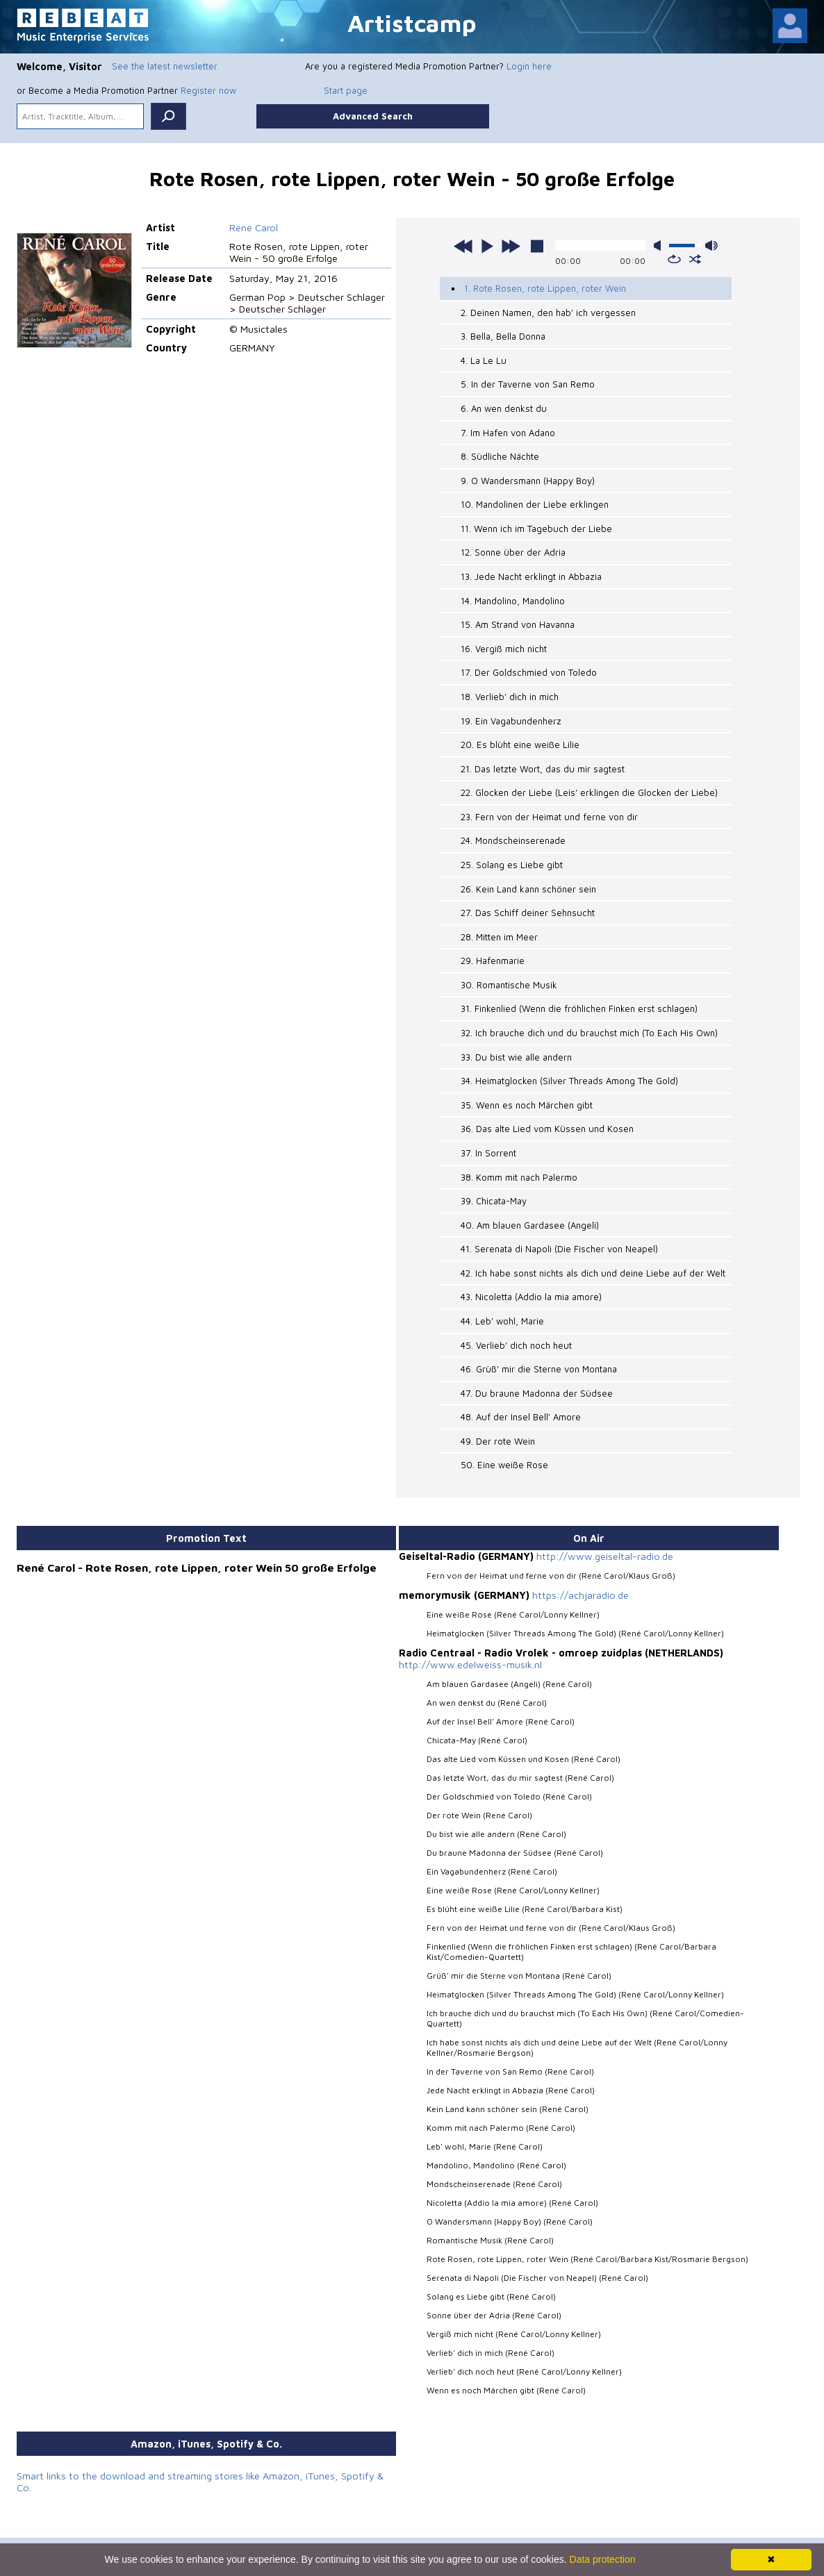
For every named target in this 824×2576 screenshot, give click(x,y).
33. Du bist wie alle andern (516, 1052)
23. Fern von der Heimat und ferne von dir (549, 814)
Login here (529, 66)
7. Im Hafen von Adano (508, 431)
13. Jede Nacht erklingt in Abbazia (531, 575)
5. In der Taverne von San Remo (528, 384)
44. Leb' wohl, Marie (502, 1315)
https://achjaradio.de (580, 1589)
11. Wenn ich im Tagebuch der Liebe (536, 527)
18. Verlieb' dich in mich (510, 694)
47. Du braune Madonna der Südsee (536, 1387)
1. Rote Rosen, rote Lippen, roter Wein (545, 288)
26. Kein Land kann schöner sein (528, 885)
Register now (208, 90)
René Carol (253, 227)
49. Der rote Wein (498, 1434)
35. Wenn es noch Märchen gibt (527, 1100)
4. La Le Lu (483, 359)
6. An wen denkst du (503, 407)
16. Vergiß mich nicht (504, 646)
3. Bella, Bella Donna (503, 336)
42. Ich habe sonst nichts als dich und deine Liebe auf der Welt (592, 1267)
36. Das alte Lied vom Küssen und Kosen (546, 1124)
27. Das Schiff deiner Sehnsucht (527, 909)
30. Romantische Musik (509, 980)
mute (660, 245)
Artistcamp (412, 22)
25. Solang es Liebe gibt (512, 861)
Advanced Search (373, 116)
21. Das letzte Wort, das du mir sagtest (542, 766)
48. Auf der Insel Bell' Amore (520, 1410)
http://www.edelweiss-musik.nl (469, 1658)
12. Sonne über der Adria (513, 550)
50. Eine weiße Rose (504, 1458)
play (487, 246)
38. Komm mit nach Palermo (519, 1172)
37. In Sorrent (488, 1148)
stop (537, 246)
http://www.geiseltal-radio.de (603, 1550)
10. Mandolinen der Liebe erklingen (535, 503)
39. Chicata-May (494, 1196)
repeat (674, 259)
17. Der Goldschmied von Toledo (529, 670)
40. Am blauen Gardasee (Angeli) (529, 1219)
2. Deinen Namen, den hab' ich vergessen (548, 312)
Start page (346, 90)
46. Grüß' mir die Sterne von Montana (538, 1363)
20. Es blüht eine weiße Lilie (519, 742)
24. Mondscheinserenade (513, 837)
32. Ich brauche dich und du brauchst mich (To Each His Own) (587, 1028)
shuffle (695, 259)
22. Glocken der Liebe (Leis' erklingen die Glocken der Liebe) (589, 789)
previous (463, 246)
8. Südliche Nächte (499, 455)
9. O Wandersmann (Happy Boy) (528, 479)
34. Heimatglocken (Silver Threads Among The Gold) (569, 1076)
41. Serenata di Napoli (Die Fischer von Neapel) (559, 1243)
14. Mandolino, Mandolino (513, 598)
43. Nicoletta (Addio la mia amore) (531, 1291)
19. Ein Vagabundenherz (510, 718)
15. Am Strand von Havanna (518, 623)
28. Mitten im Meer (499, 933)
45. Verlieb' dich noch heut (516, 1339)
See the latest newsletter (164, 66)
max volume (711, 245)
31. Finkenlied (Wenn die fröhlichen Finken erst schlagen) (579, 1005)
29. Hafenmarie (493, 957)
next (510, 246)
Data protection (603, 2559)
